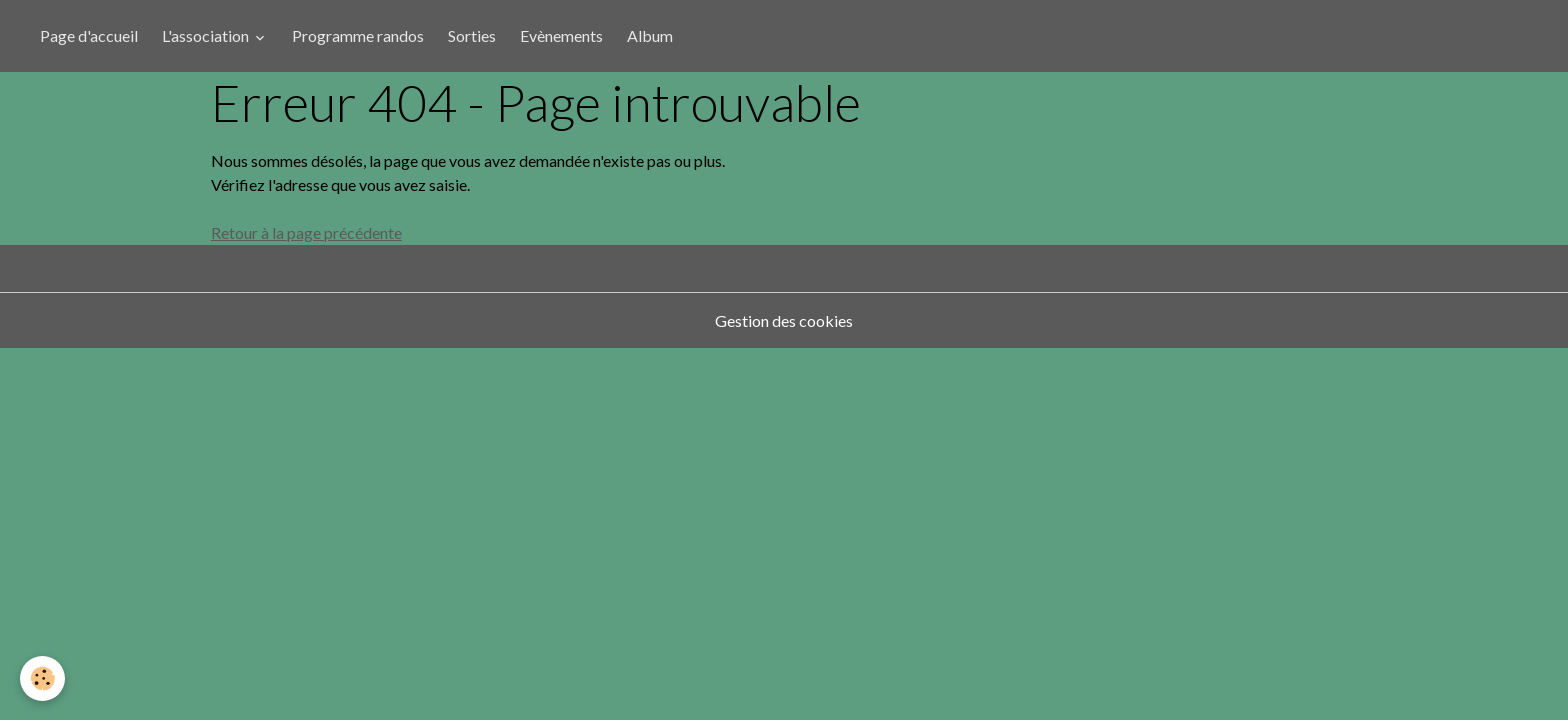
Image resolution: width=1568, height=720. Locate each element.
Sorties (472, 35)
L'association (207, 35)
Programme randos (358, 35)
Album (650, 35)
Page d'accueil (89, 35)
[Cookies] (42, 678)
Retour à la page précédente (306, 232)
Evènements (561, 35)
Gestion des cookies (784, 320)
